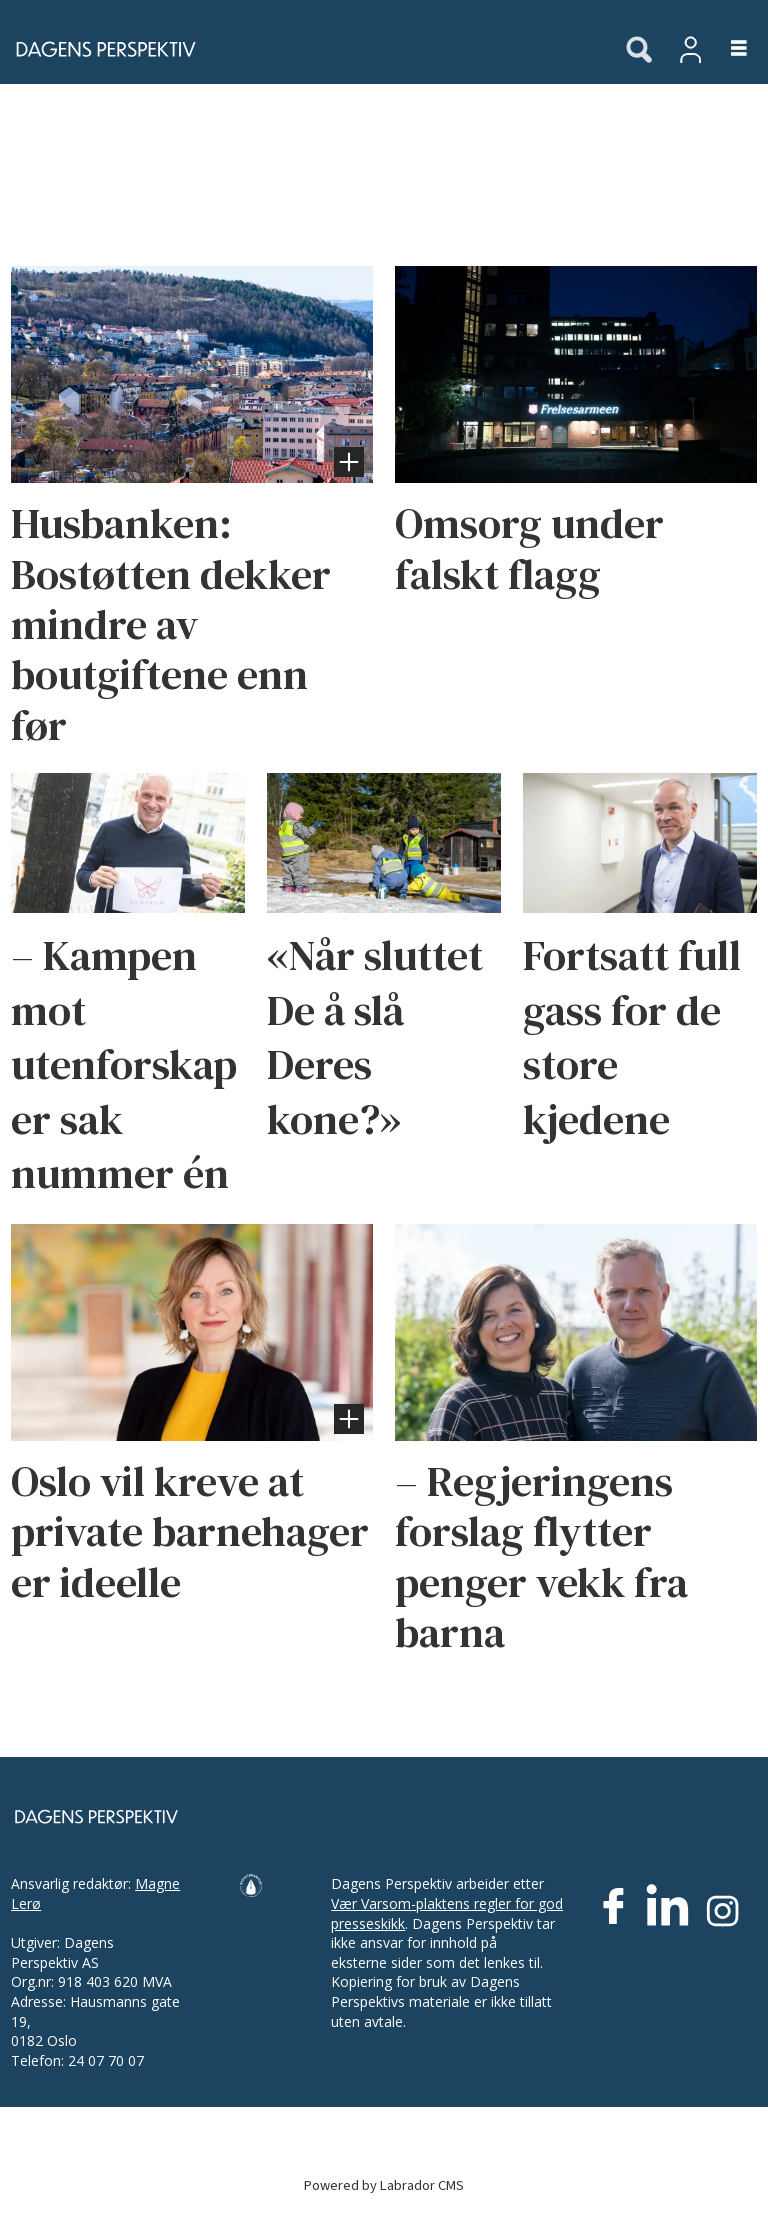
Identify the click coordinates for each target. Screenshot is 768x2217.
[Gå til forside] (100, 49)
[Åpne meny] (727, 49)
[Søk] (639, 51)
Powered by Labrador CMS (384, 2185)
